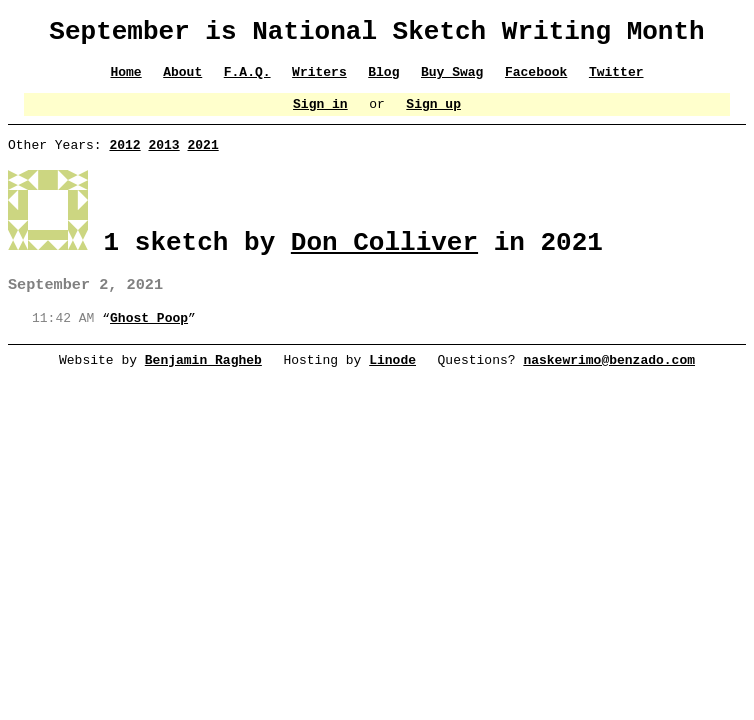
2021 (202, 159)
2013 (163, 159)
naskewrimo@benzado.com (610, 379)
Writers (319, 80)
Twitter (617, 80)
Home (125, 80)
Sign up (434, 115)
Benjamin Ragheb (203, 379)
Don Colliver (384, 255)
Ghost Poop (149, 336)
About (182, 80)
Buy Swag (452, 80)
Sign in (320, 115)
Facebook (536, 80)
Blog (383, 80)
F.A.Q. (247, 80)
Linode (392, 379)
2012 (124, 159)
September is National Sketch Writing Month (376, 35)
